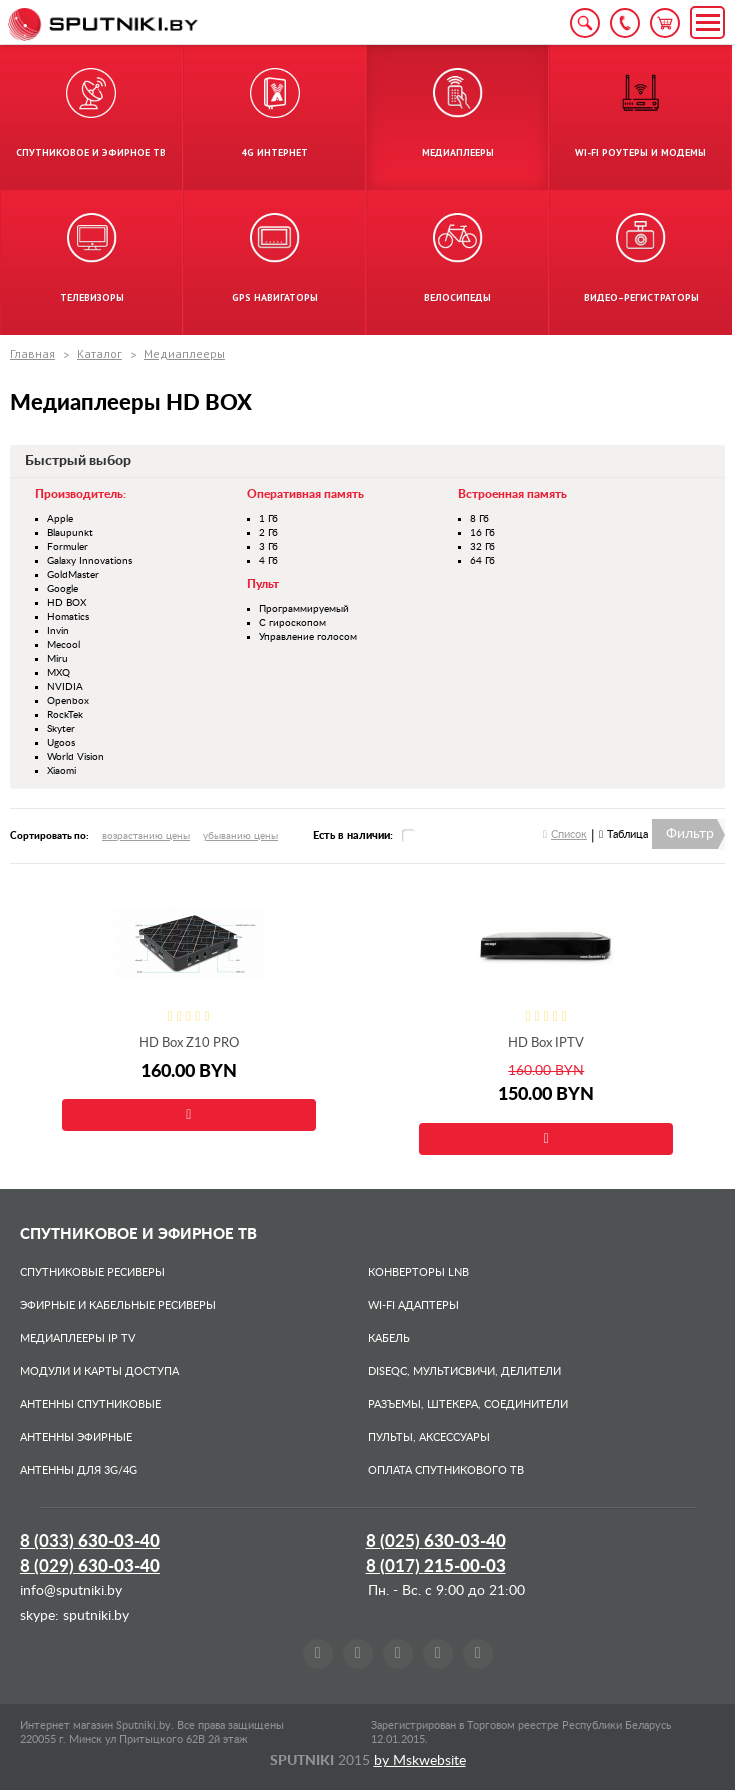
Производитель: (80, 494)
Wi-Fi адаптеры (413, 1305)
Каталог (99, 353)
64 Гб (482, 561)
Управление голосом (308, 637)
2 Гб (268, 533)
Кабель (389, 1338)
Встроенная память (512, 494)
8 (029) (90, 1566)
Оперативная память (305, 494)
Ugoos (61, 743)
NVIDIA (65, 687)
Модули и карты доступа (99, 1371)
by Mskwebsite (420, 1761)
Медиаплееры (184, 353)
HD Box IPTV (546, 1043)
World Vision (75, 757)
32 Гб (482, 547)
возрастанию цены (146, 836)
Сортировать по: (49, 836)
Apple (60, 519)
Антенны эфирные (76, 1437)
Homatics (68, 617)
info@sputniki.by (71, 1591)
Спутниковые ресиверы (92, 1272)
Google (62, 589)
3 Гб (268, 547)
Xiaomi (61, 771)
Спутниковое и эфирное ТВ (138, 1234)
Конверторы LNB (418, 1272)
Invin (58, 631)
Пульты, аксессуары (429, 1437)
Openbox (68, 701)
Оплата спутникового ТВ (446, 1470)
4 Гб (268, 561)
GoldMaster (73, 575)
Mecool (63, 645)
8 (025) (436, 1541)
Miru (57, 659)
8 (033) (90, 1541)
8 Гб (479, 519)
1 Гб (268, 519)
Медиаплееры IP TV (77, 1338)
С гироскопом (292, 623)
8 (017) (436, 1566)
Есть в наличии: (353, 835)
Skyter (61, 729)
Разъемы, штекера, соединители (468, 1404)
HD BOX (66, 603)
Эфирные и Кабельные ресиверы (118, 1305)
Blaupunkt (70, 533)
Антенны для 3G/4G (78, 1470)
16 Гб (482, 533)
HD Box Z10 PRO (189, 1043)
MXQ (58, 673)
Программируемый (304, 609)
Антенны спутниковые (90, 1404)
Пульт (263, 584)
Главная (32, 353)
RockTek (65, 715)
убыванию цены (240, 836)
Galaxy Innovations (89, 561)
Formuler (67, 547)
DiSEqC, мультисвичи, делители (464, 1371)
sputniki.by (94, 1616)
